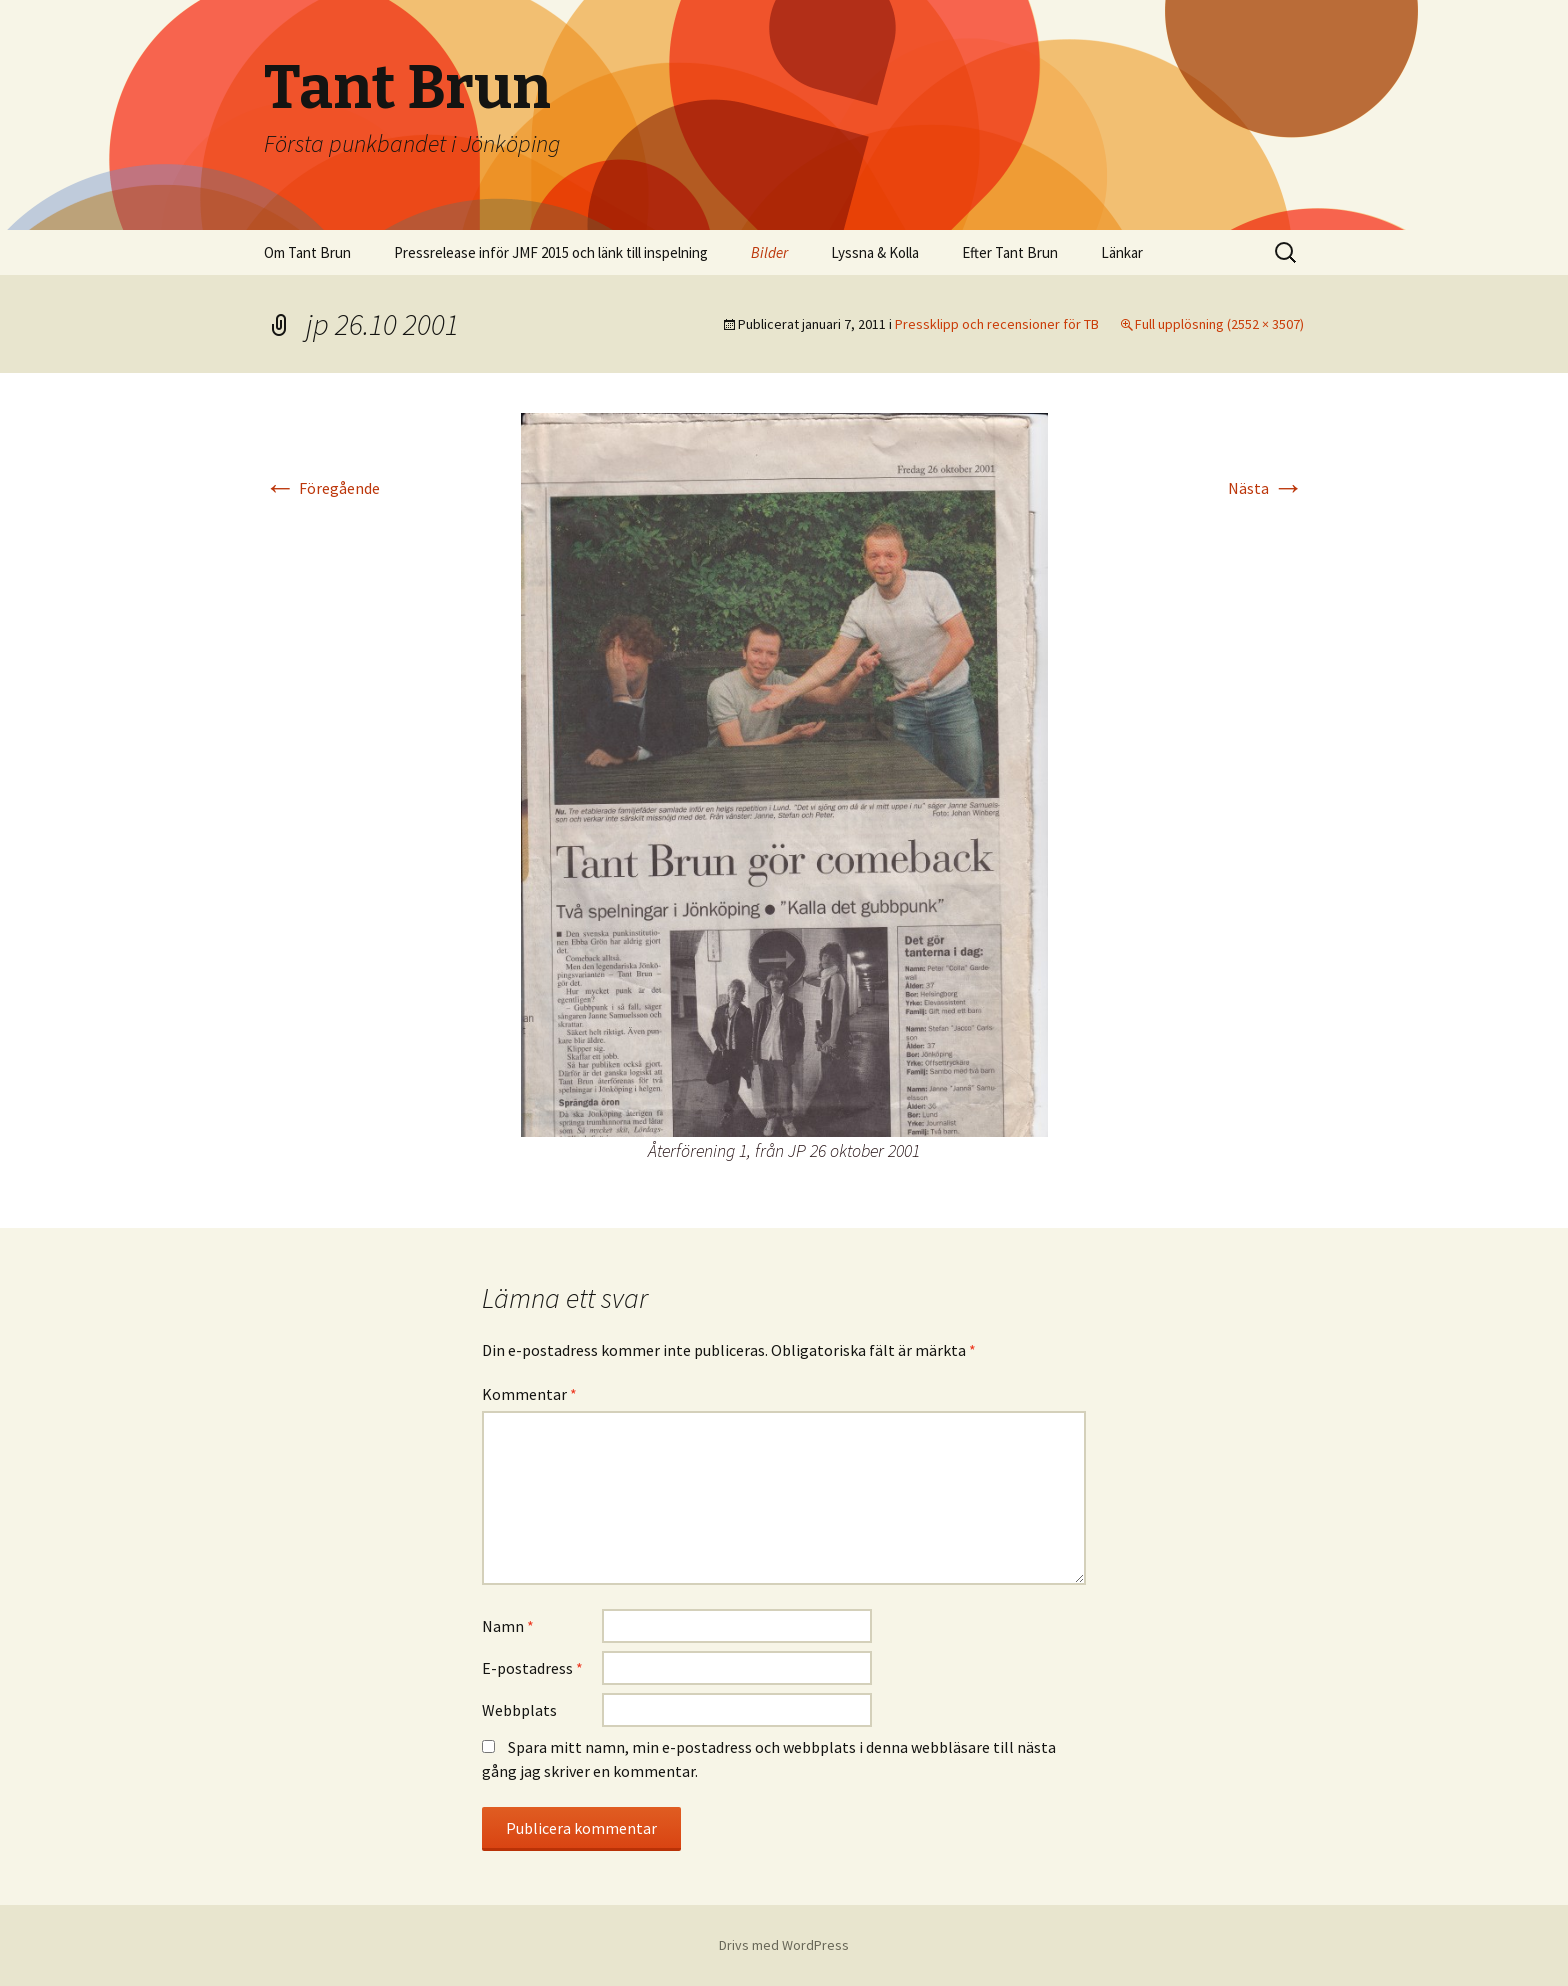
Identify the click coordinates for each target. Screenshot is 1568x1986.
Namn (508, 1626)
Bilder (769, 252)
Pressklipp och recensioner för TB (997, 324)
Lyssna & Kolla (875, 252)
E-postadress (532, 1668)
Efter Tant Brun (1010, 252)
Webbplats (519, 1710)
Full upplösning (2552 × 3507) (1219, 324)
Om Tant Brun (307, 252)
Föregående (322, 488)
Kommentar (529, 1394)
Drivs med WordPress (784, 1945)
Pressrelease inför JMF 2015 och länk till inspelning (551, 252)
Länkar (1122, 252)
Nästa (1266, 488)
